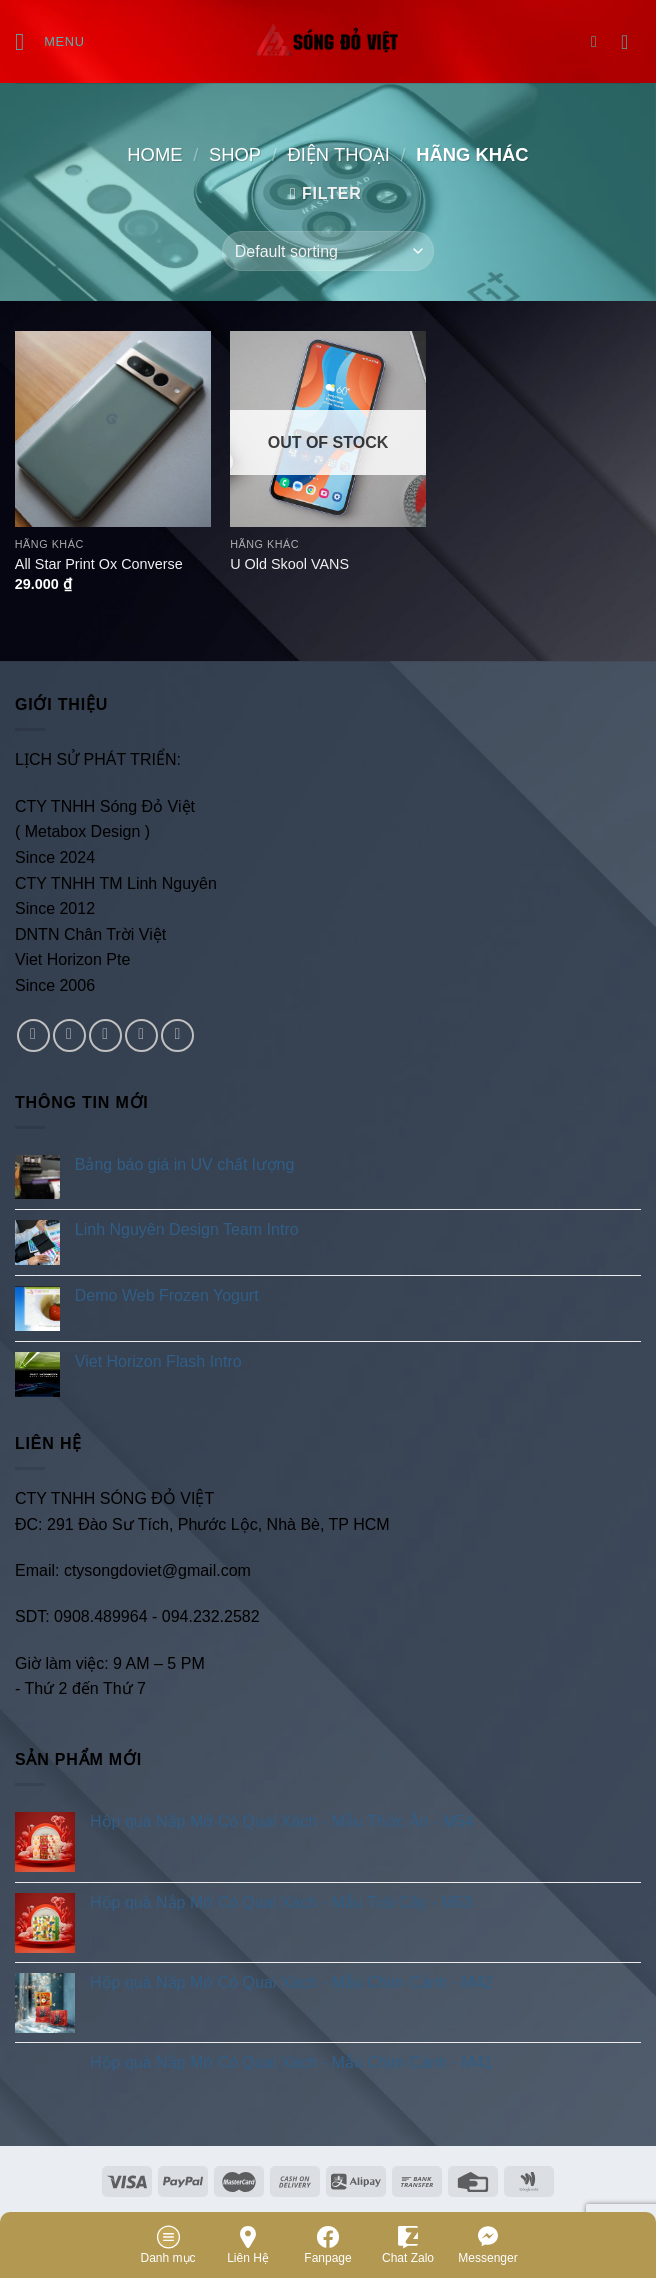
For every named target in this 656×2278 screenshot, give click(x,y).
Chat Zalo (408, 2244)
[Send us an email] (141, 1035)
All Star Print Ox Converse (99, 564)
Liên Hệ (248, 2244)
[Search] (599, 41)
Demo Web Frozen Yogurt (167, 1295)
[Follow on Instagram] (69, 1035)
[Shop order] (328, 251)
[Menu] (50, 41)
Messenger (487, 2244)
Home (154, 154)
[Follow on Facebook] (33, 1035)
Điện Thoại (338, 154)
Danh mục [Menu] (167, 2244)
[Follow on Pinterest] (177, 1035)
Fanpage (327, 2244)
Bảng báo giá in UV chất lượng (187, 1164)
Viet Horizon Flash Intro (158, 1361)
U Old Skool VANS (289, 564)
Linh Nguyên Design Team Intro (187, 1229)
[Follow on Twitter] (105, 1035)
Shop (235, 154)
